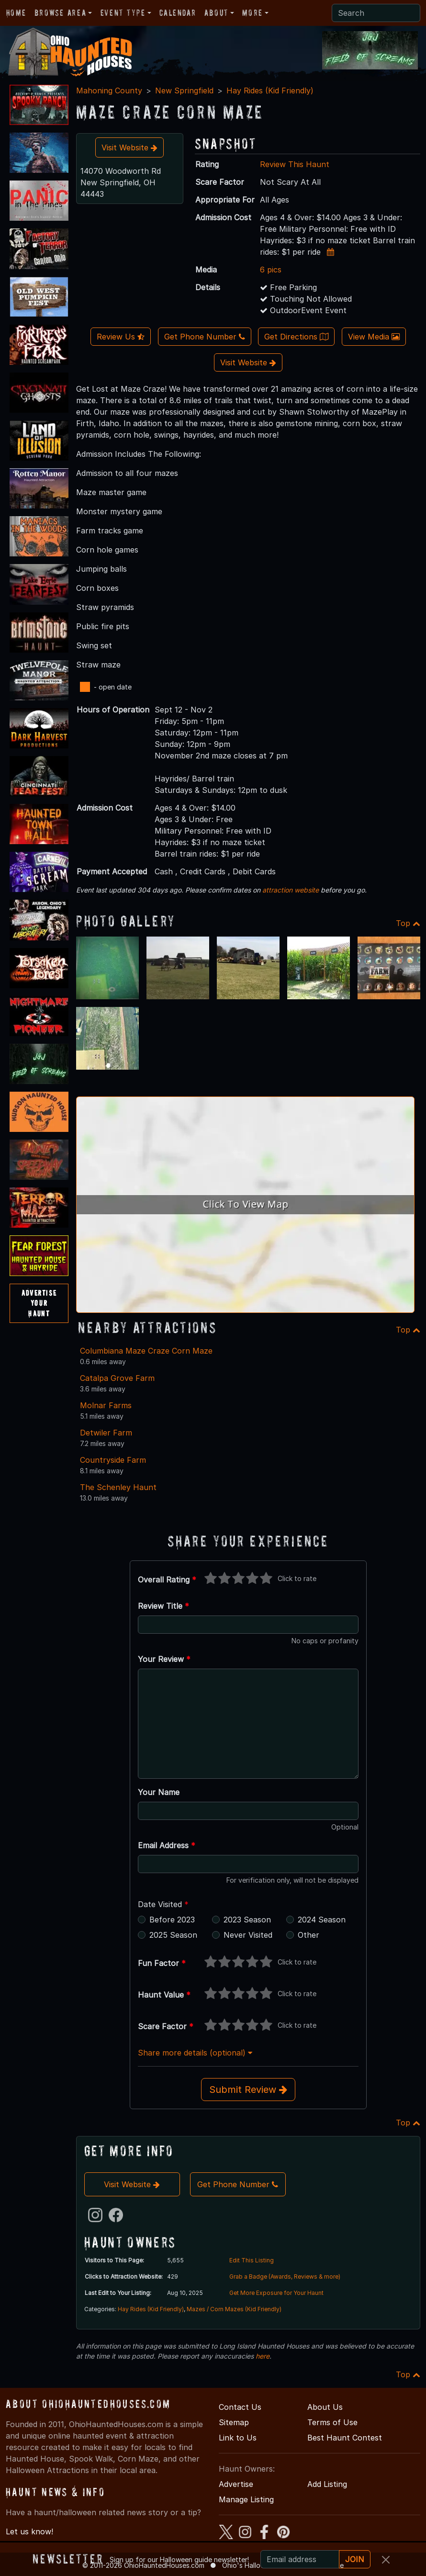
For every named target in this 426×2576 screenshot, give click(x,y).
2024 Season (322, 1919)
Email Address (166, 1845)
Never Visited (248, 1935)
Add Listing (327, 2484)
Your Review (164, 1659)
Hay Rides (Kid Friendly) (270, 90)
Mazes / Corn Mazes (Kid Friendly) (234, 2309)
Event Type (123, 13)
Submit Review (248, 2089)
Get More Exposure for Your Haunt (276, 2292)
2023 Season (247, 1919)
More (252, 13)
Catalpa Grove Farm (117, 1378)
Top (408, 923)
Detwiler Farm (106, 1432)
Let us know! (29, 2531)
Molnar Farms (106, 1405)
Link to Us (238, 2437)
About (216, 13)
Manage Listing (246, 2499)
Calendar (177, 13)
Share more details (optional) (195, 2052)
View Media (374, 336)
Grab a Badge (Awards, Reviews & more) (284, 2276)
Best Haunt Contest (344, 2437)
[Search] (376, 13)
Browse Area (60, 13)
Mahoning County (109, 90)
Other (308, 1935)
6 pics (270, 269)
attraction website (290, 890)
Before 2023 (172, 1919)
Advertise (236, 2484)
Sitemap (234, 2422)
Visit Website (129, 147)
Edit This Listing (251, 2260)
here (262, 2356)
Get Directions (296, 336)
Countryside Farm (113, 1460)
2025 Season (173, 1935)
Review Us (121, 336)
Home (16, 13)
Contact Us (240, 2407)
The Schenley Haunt (118, 1487)
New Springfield (184, 90)
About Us (325, 2407)
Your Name (158, 1792)
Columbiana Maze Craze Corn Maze (146, 1351)
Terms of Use (332, 2422)
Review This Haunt (294, 164)
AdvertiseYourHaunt (39, 1303)
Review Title (163, 1606)
